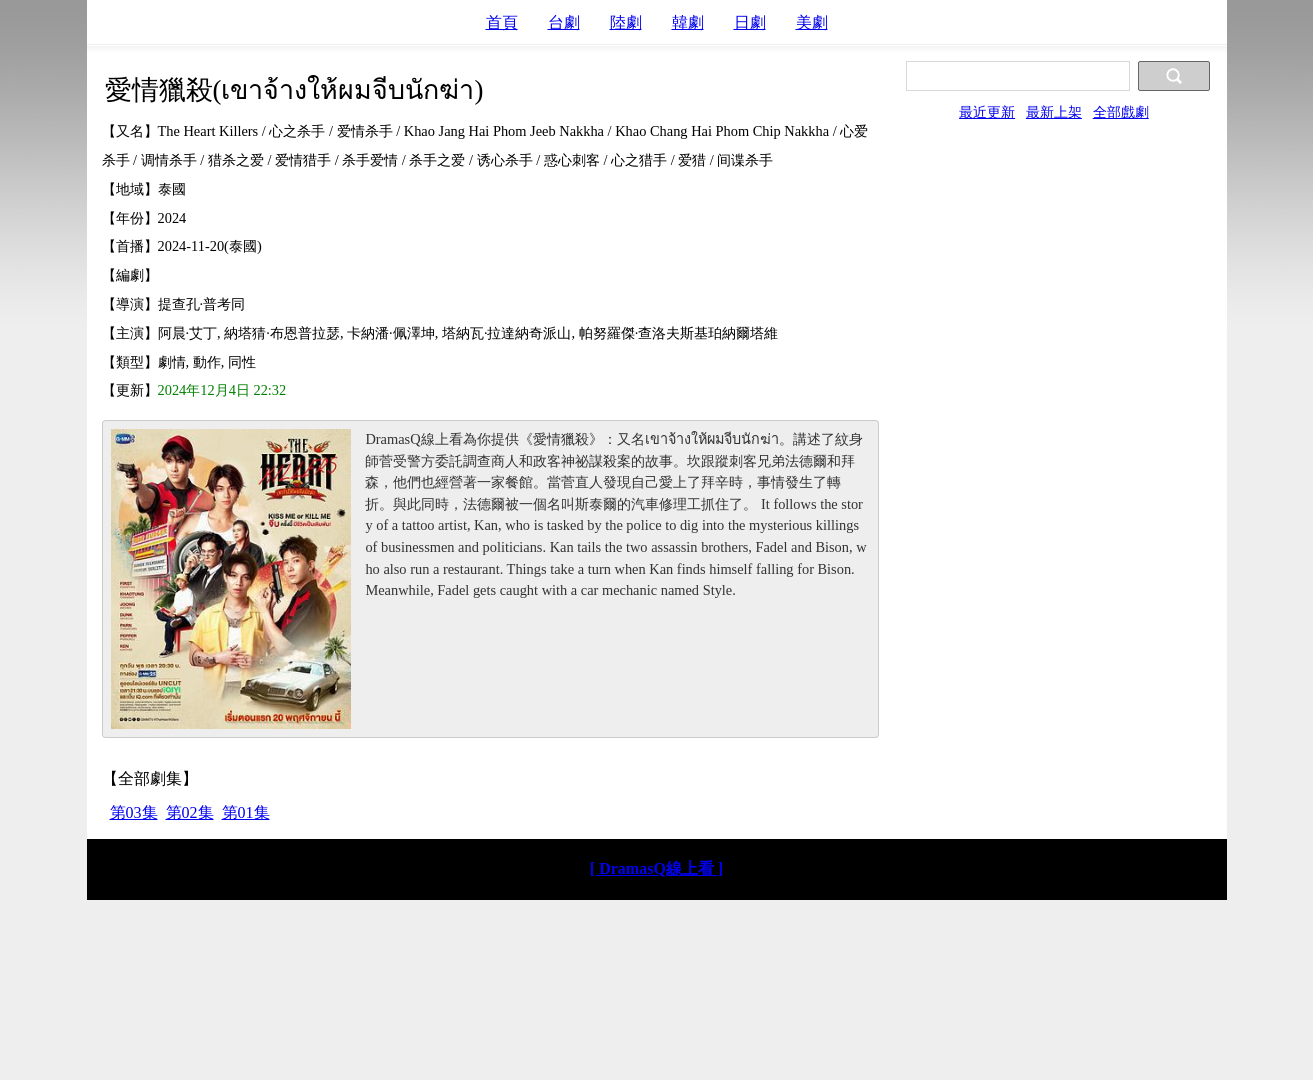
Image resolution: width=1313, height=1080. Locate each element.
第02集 (190, 812)
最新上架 (1054, 112)
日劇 (750, 22)
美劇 (812, 22)
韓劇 (688, 22)
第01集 (246, 812)
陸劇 (626, 22)
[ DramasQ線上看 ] (656, 868)
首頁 (502, 22)
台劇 (564, 22)
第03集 (134, 812)
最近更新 (987, 112)
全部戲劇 (1121, 112)
